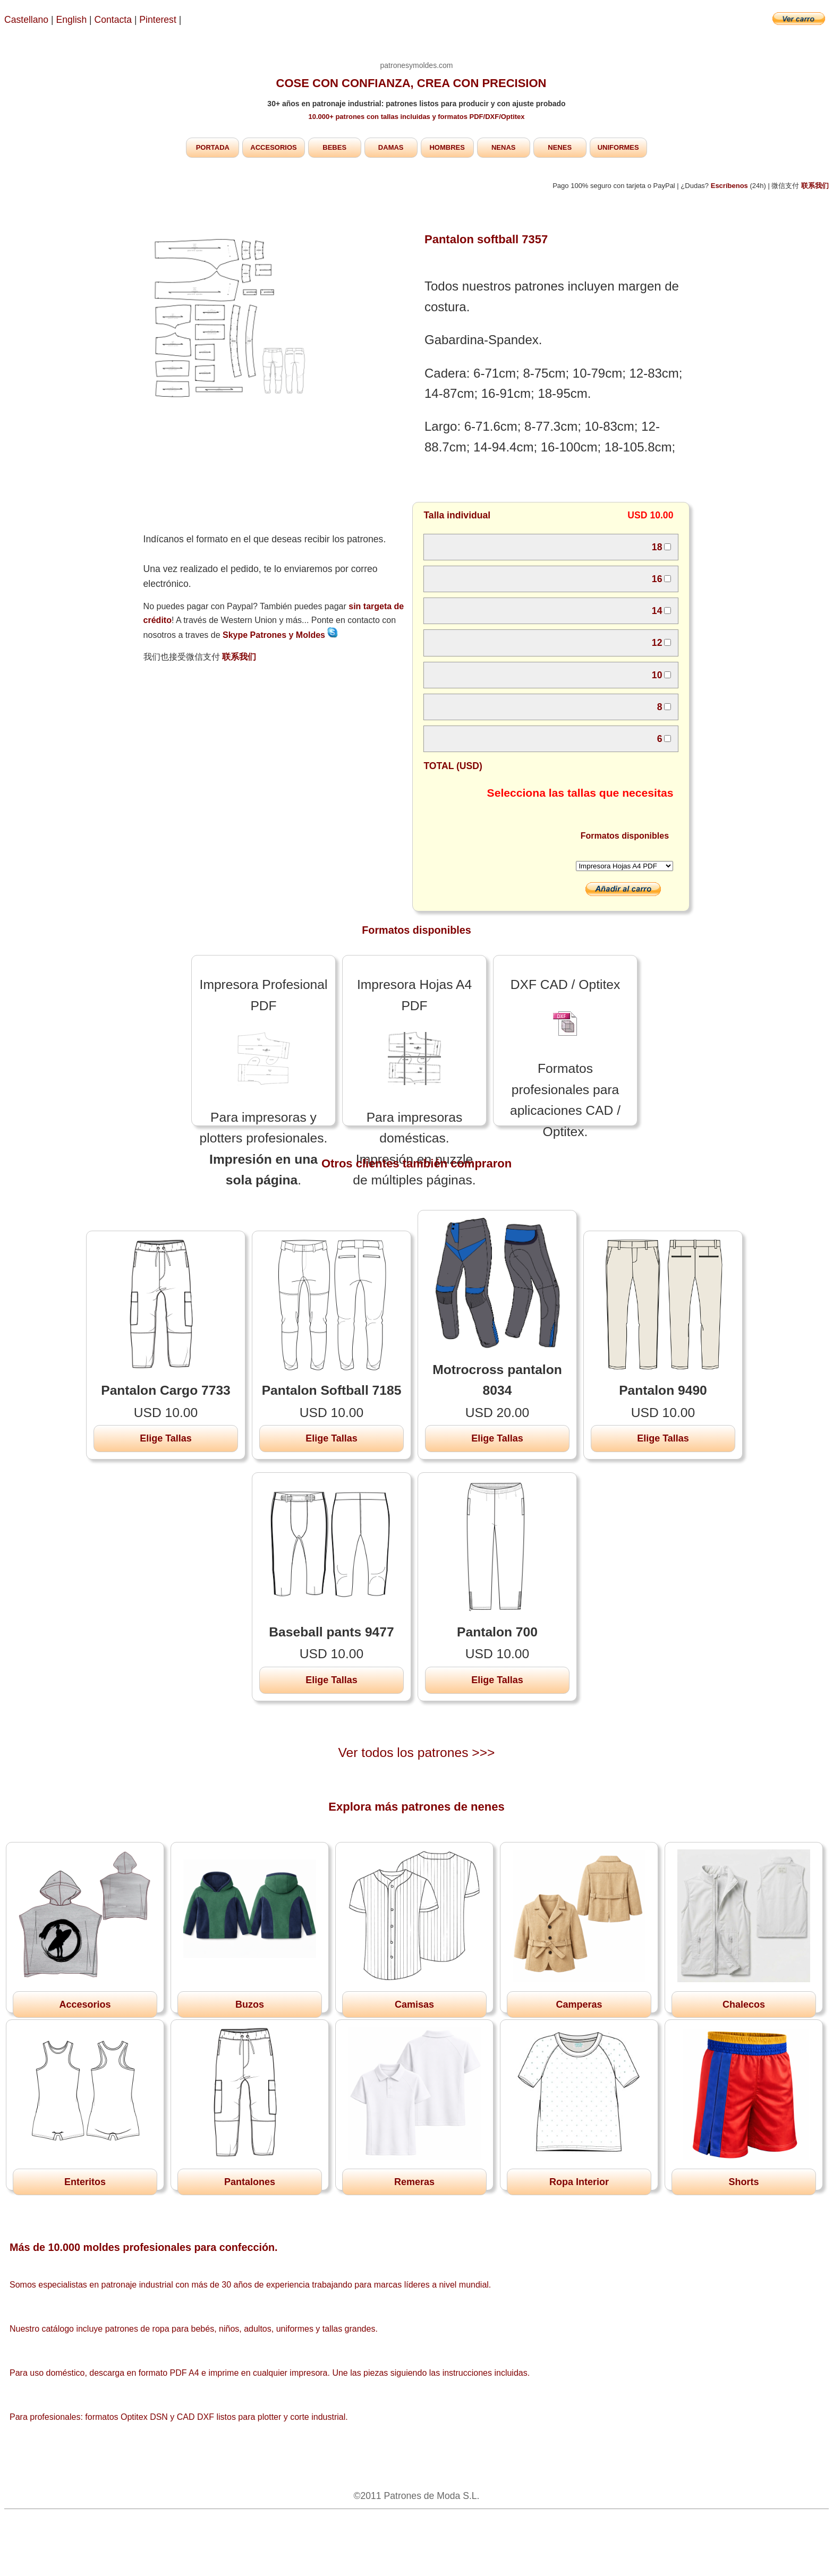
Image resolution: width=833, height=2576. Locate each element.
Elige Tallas (166, 1438)
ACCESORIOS (273, 147)
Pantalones (249, 2182)
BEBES (334, 147)
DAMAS (391, 147)
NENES (560, 147)
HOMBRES (446, 147)
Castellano (26, 19)
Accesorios (84, 2004)
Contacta (114, 19)
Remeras (414, 2182)
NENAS (503, 147)
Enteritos (85, 2182)
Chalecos (743, 2004)
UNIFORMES (618, 147)
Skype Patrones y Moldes (280, 634)
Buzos (249, 2004)
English (71, 19)
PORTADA (213, 147)
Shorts (743, 2182)
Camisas (414, 2004)
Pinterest (158, 19)
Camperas (579, 2004)
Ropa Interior (579, 2182)
